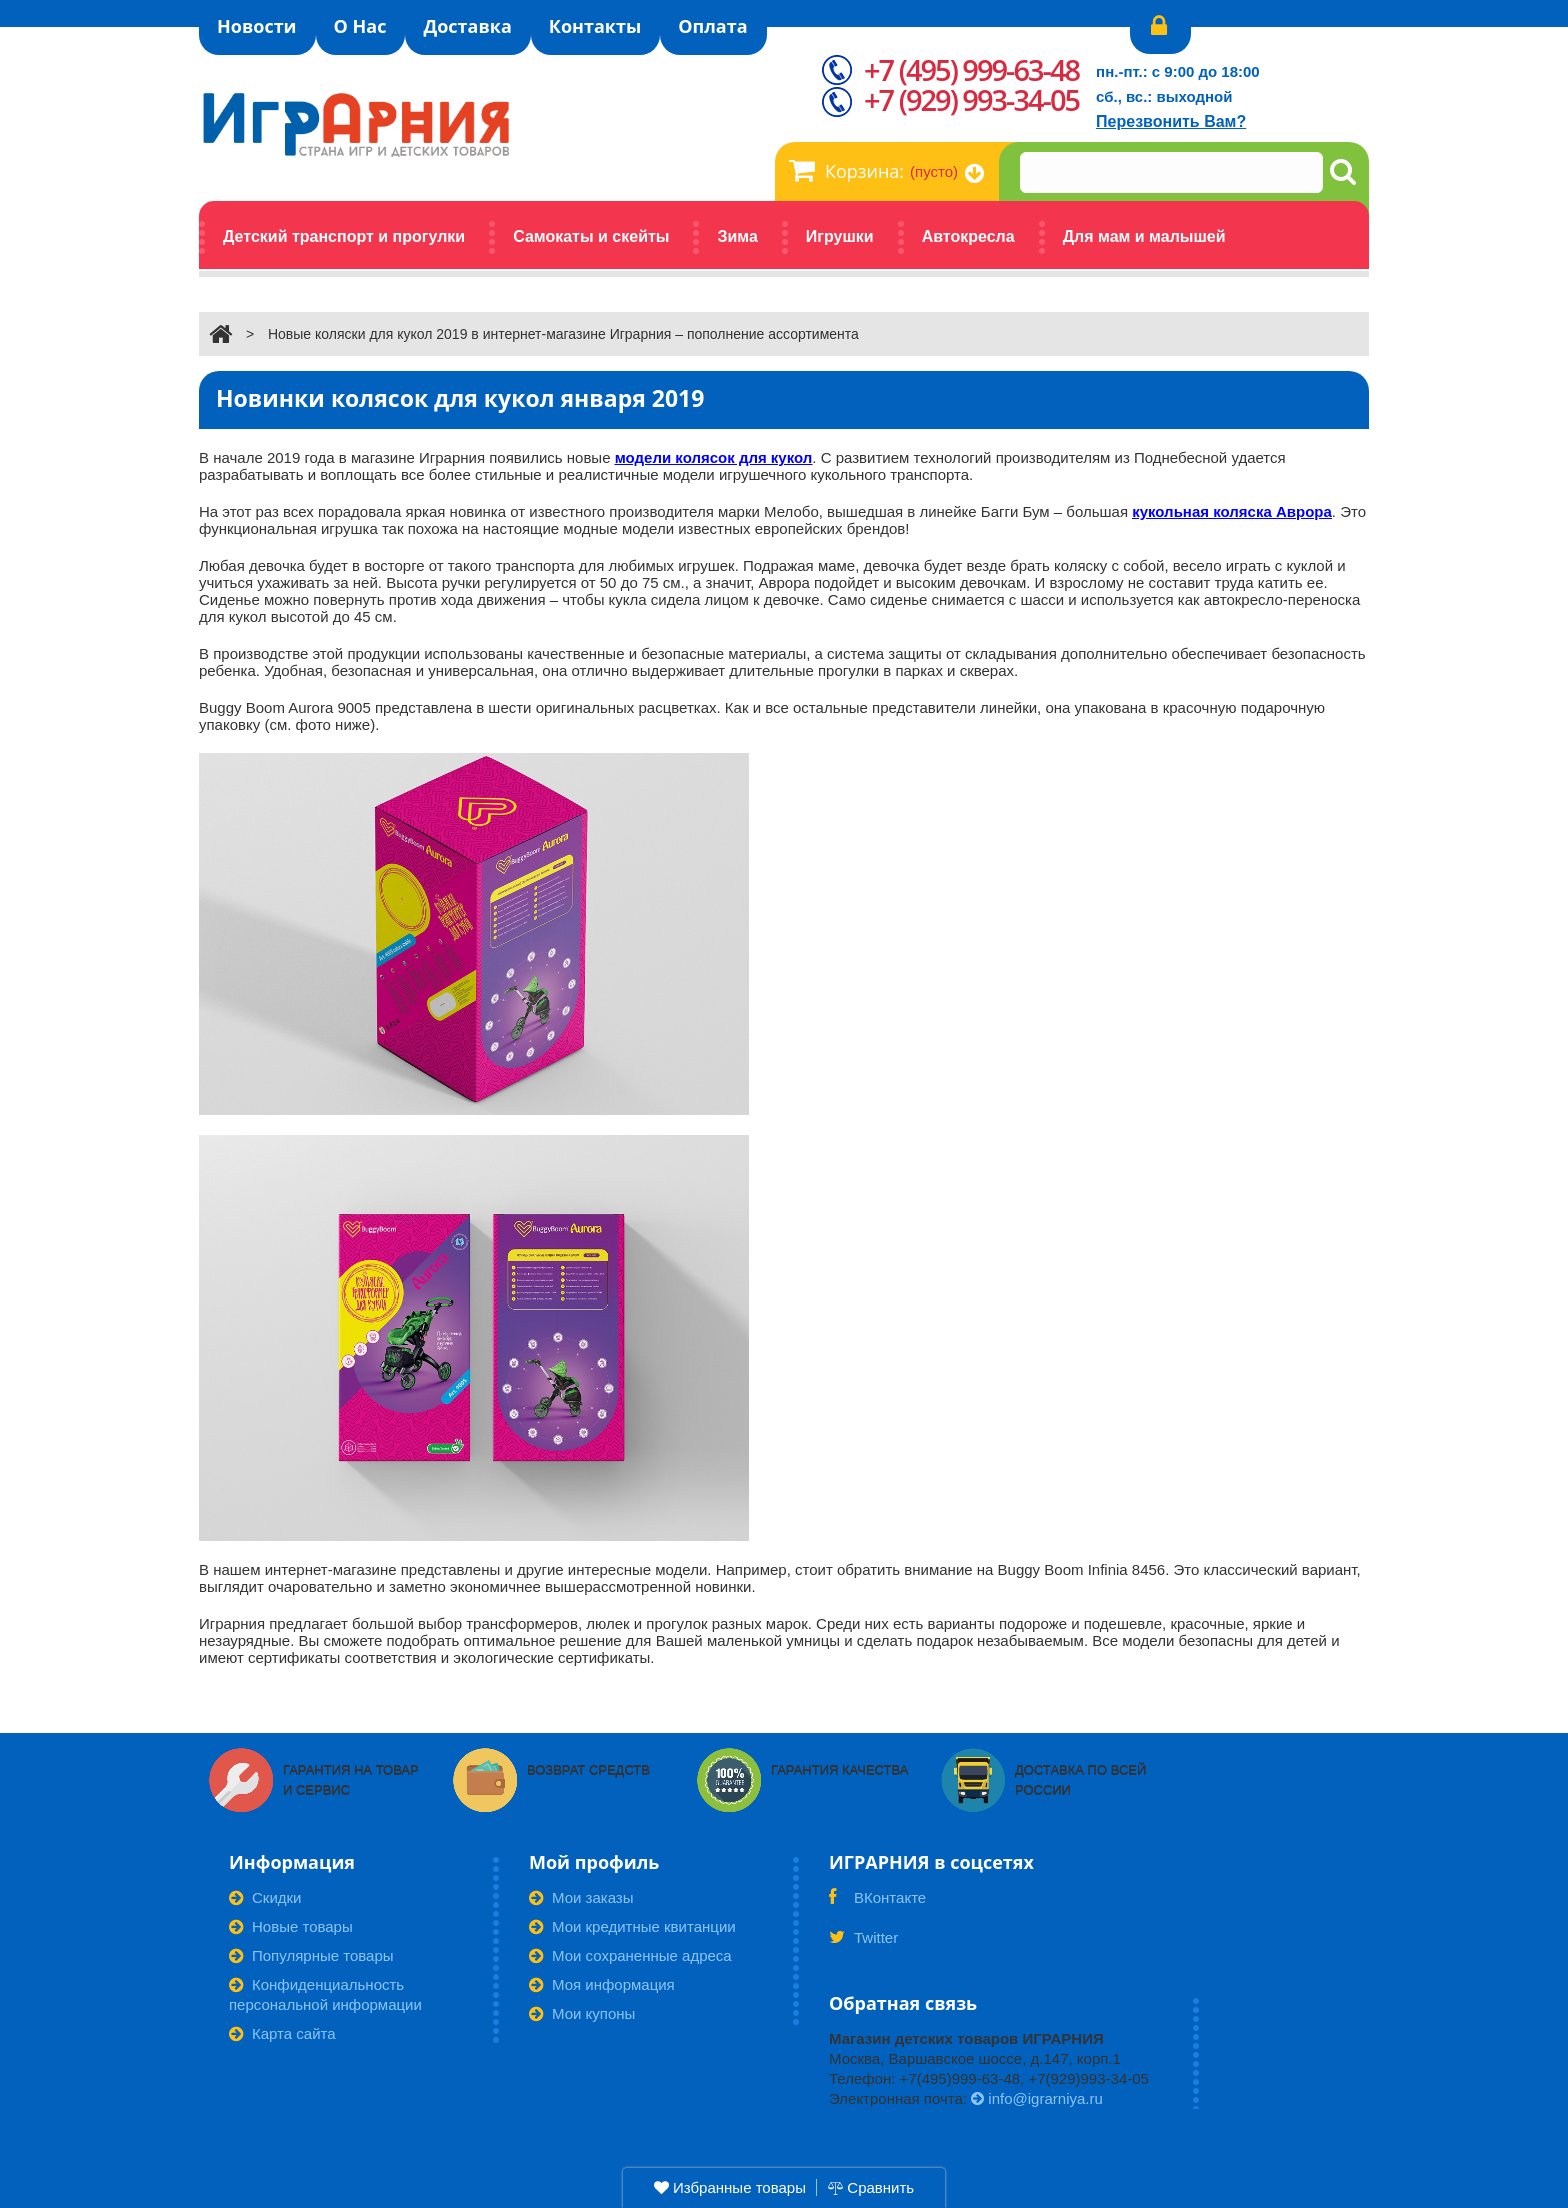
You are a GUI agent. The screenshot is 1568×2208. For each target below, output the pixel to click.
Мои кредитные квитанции (632, 1926)
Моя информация (602, 1984)
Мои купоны (582, 2013)
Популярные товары (311, 1955)
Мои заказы (581, 1897)
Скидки (265, 1897)
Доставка (467, 26)
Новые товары (291, 1926)
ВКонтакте (877, 1904)
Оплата (712, 26)
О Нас (360, 26)
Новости (257, 26)
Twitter (863, 1944)
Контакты (595, 26)
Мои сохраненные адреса (630, 1955)
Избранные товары (730, 2187)
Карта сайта (282, 2033)
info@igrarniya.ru (1037, 2098)
